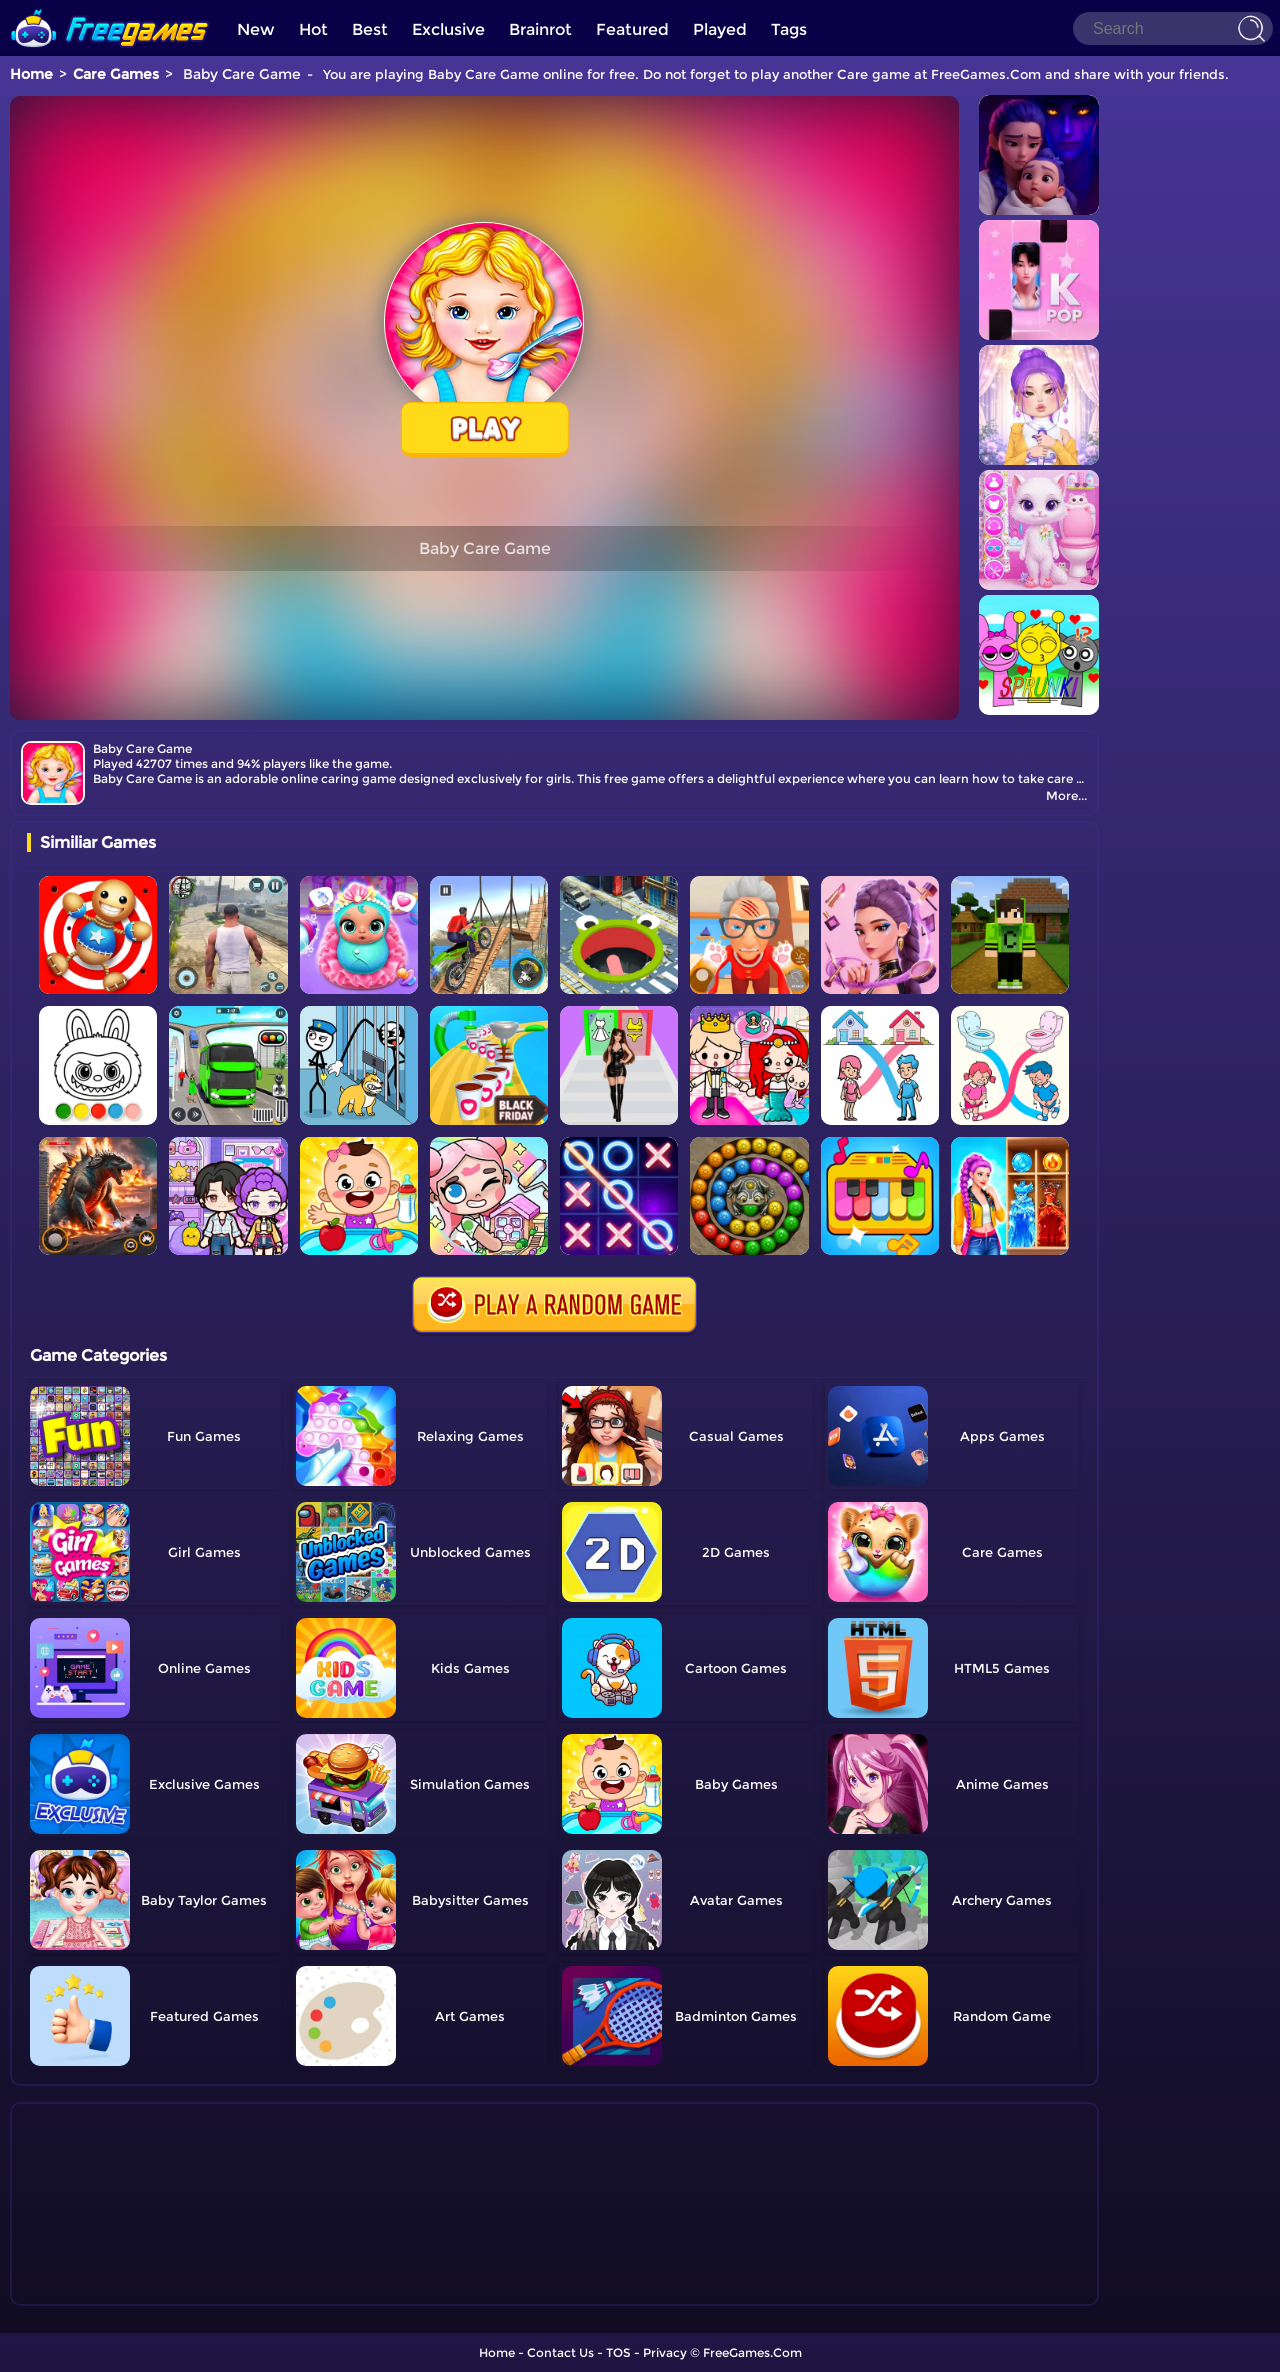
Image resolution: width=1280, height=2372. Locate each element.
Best (370, 29)
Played (720, 29)
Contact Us (560, 2352)
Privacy (665, 2352)
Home (31, 74)
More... (1066, 795)
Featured (632, 29)
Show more (93, 2291)
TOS (618, 2352)
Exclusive (448, 29)
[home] (110, 7)
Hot (313, 29)
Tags (789, 29)
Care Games (116, 74)
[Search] (1173, 28)
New (256, 29)
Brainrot (540, 29)
